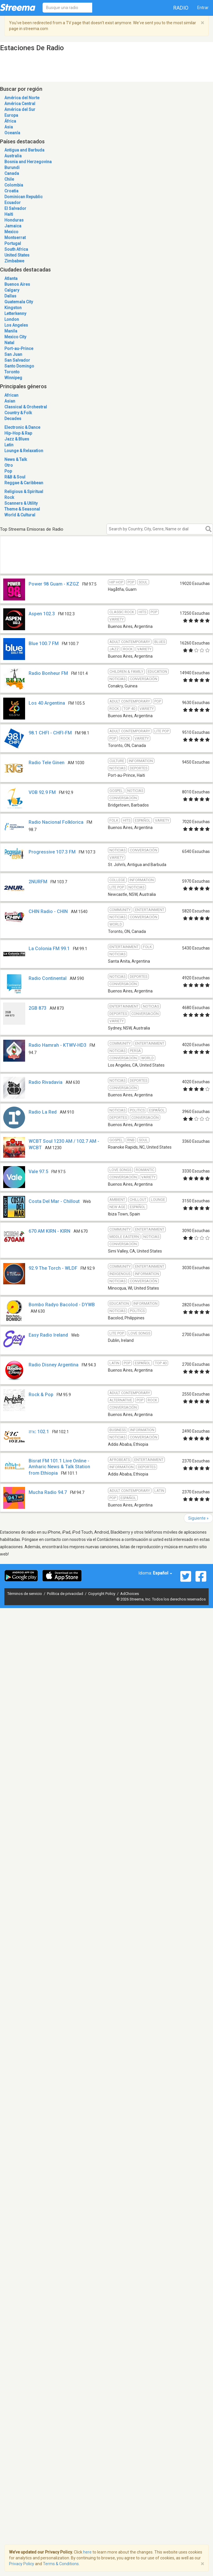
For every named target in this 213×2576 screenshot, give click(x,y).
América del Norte (21, 97)
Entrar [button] (203, 7)
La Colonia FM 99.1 (49, 948)
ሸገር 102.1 (39, 1431)
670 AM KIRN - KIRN (49, 1231)
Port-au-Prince (18, 348)
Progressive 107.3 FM (52, 852)
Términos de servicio (25, 1593)
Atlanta (11, 278)
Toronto (12, 372)
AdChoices (129, 1593)
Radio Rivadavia (45, 1082)
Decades (12, 418)
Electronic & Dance (22, 427)
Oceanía (12, 132)
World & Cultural (19, 515)
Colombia (13, 185)
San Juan (13, 354)
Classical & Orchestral (25, 407)
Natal (9, 342)
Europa (11, 115)
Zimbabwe (14, 261)
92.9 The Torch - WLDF (53, 1268)
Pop (8, 471)
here (87, 2552)
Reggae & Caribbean (23, 482)
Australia (13, 156)
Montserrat (15, 237)
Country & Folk (18, 412)
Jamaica (12, 226)
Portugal (12, 243)
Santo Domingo (19, 366)
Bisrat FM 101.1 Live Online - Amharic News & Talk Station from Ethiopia (59, 1467)
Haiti (8, 214)
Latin (8, 445)
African (11, 395)
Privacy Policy (21, 2563)
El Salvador (15, 208)
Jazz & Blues (16, 439)
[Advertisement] (59, 561)
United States (16, 255)
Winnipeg (13, 377)
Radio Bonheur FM (48, 673)
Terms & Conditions (61, 2563)
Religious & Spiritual (23, 491)
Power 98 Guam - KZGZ (54, 584)
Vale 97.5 (38, 1171)
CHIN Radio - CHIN (48, 911)
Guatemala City (18, 301)
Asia (8, 127)
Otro (8, 465)
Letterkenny (15, 313)
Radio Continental (48, 978)
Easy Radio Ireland (48, 1335)
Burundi (12, 167)
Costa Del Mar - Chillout (54, 1201)
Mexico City (15, 337)
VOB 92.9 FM (42, 792)
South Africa (16, 249)
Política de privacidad (65, 1593)
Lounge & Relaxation (23, 450)
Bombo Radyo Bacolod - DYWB (62, 1304)
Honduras (14, 220)
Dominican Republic (23, 196)
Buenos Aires (17, 284)
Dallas (10, 296)
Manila (10, 331)
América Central (19, 103)
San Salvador (17, 360)
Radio (180, 8)
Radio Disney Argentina (53, 1365)
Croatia (11, 191)
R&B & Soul (14, 477)
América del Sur (19, 109)
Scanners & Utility (21, 503)
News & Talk (15, 459)
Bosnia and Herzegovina (28, 161)
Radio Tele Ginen (46, 762)
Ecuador (12, 202)
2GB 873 (37, 1008)
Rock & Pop (41, 1394)
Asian (9, 401)
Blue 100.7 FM (44, 643)
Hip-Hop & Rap (18, 433)
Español (162, 1573)
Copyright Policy (102, 1593)
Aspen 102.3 (42, 613)
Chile (9, 179)
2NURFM (38, 881)
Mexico (11, 231)
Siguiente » (198, 1518)
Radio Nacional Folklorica (56, 822)
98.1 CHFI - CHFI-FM (50, 733)
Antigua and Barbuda (24, 150)
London (11, 319)
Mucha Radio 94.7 (48, 1492)
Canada (11, 173)
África (10, 121)
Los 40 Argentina (47, 703)
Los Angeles (16, 325)
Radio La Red (43, 1112)
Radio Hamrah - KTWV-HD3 (57, 1045)
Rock (9, 497)
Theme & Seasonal (22, 509)
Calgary (11, 290)
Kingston (13, 307)
